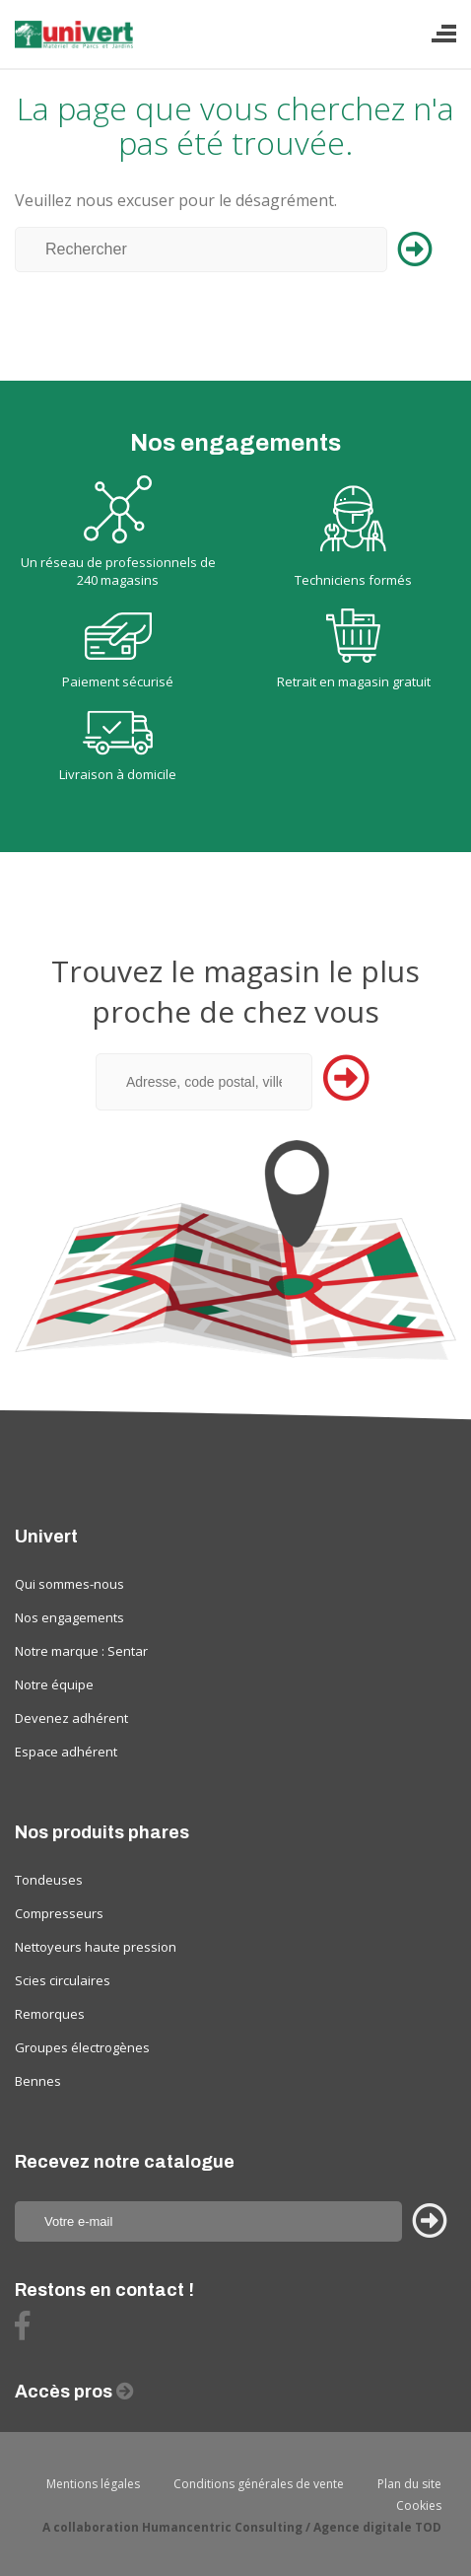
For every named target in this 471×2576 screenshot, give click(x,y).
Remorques (50, 2014)
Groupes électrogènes (82, 2047)
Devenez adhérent (71, 1718)
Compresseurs (59, 1913)
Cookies (418, 2505)
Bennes (38, 2081)
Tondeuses (49, 1880)
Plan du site (409, 2483)
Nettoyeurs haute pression (95, 1947)
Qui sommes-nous (69, 1584)
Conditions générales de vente (258, 2483)
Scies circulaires (62, 1980)
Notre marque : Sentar (81, 1651)
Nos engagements (69, 1617)
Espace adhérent (66, 1751)
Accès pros (65, 2391)
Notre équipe (54, 1684)
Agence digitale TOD (377, 2527)
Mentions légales (93, 2483)
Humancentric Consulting (222, 2527)
